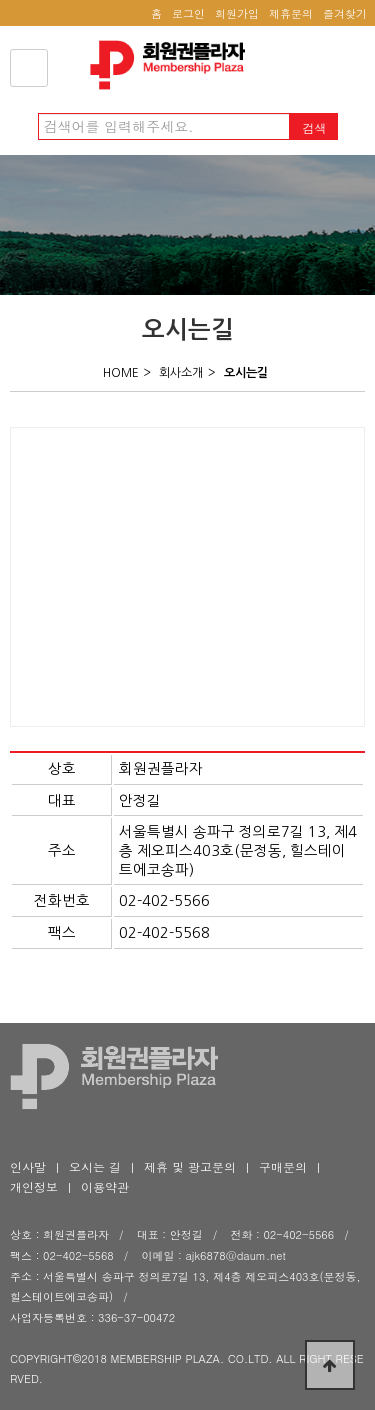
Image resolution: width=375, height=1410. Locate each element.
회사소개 (181, 373)
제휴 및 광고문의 (190, 1166)
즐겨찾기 (345, 13)
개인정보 (34, 1186)
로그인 (188, 13)
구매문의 (283, 1166)
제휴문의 (291, 13)
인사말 (28, 1166)
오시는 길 (95, 1166)
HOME (121, 373)
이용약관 (105, 1186)
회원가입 (237, 13)
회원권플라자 (173, 65)
